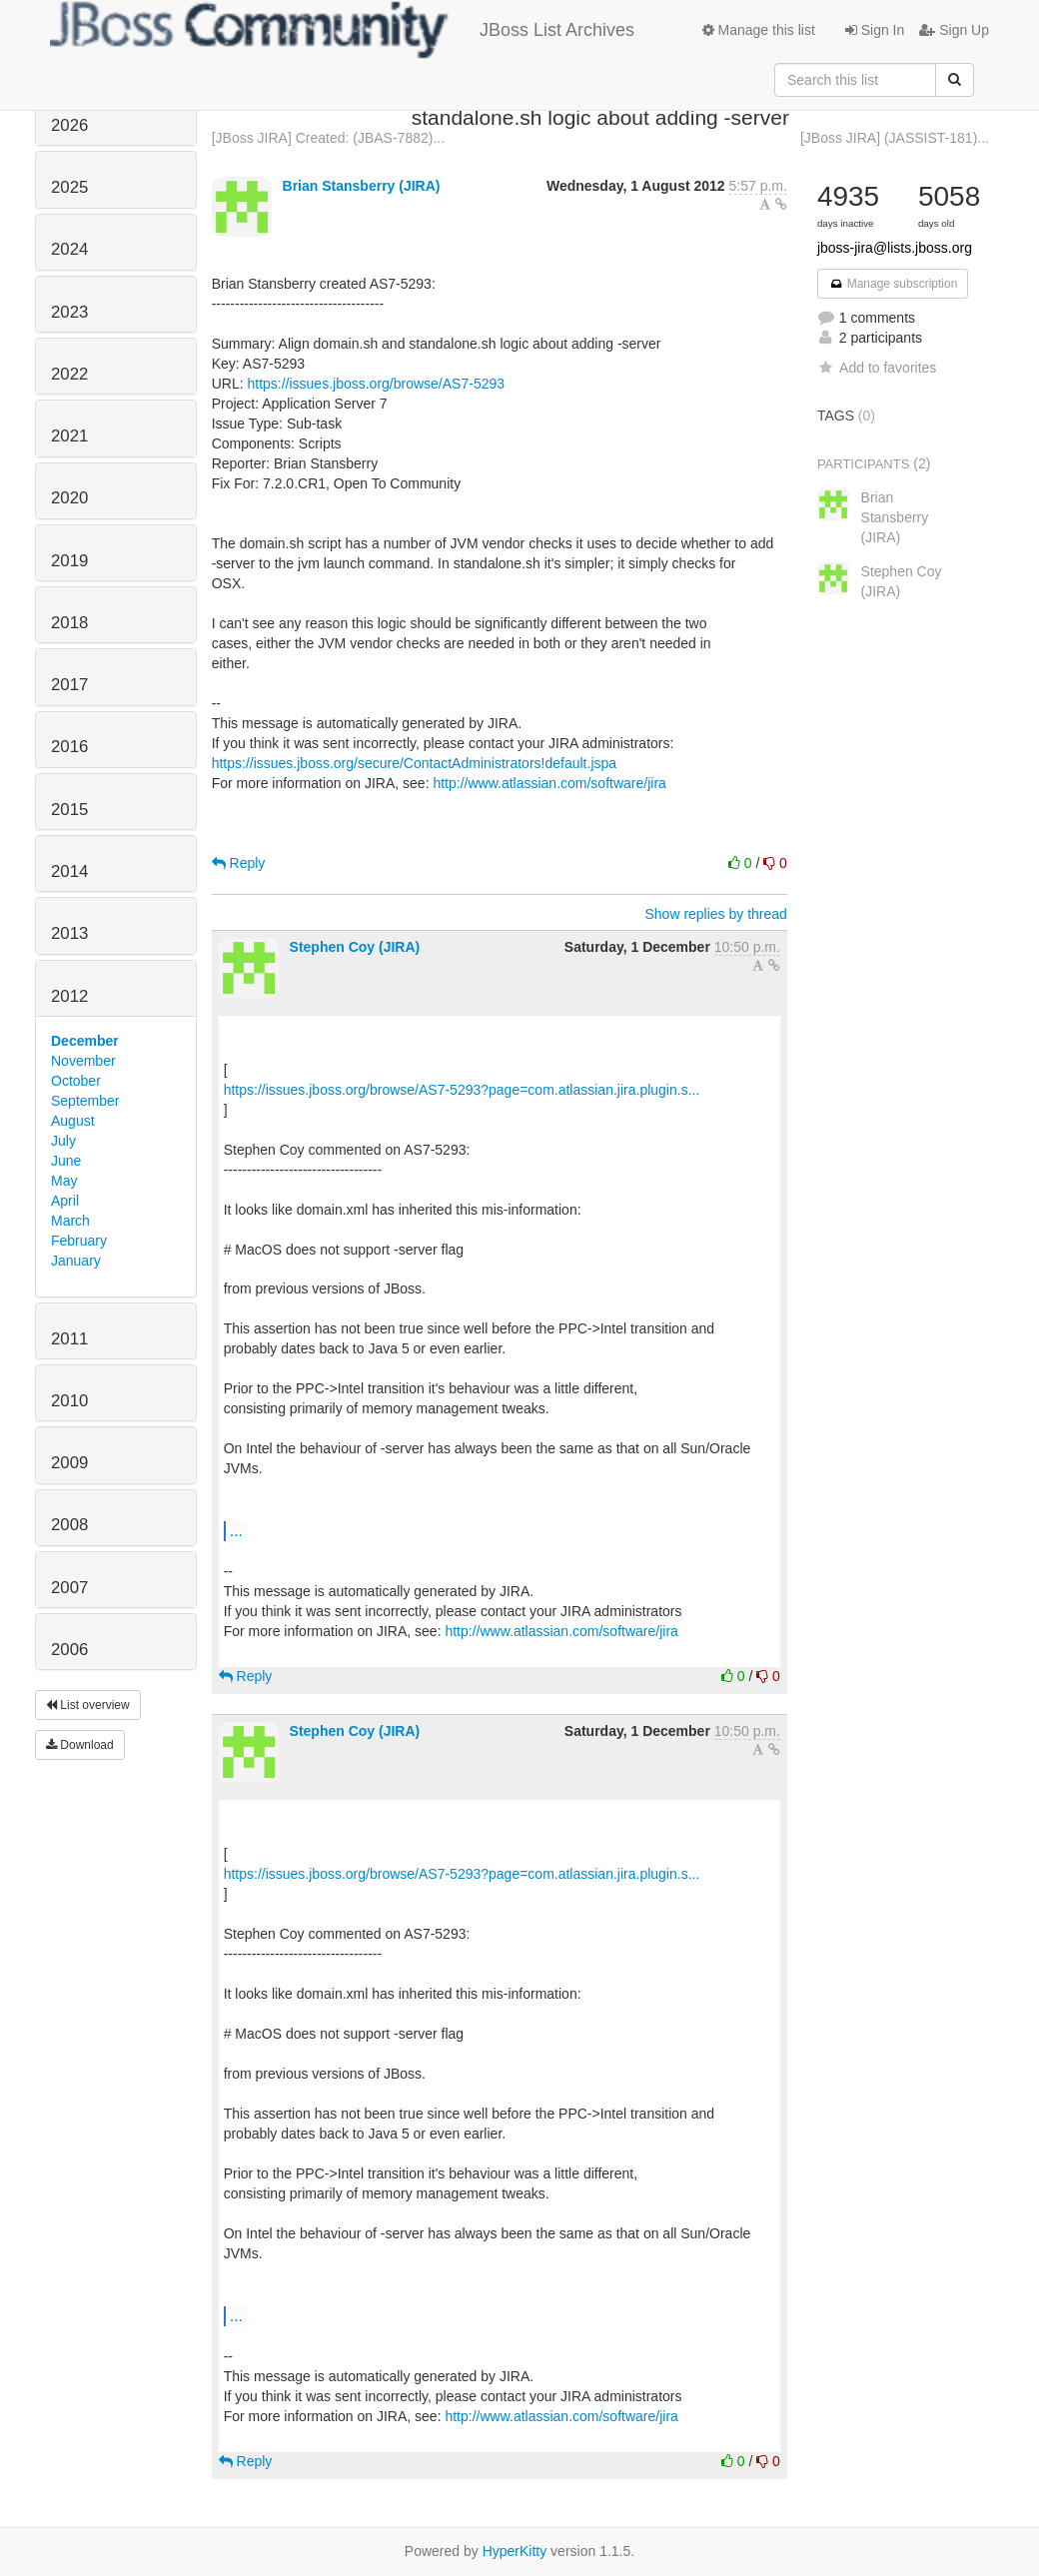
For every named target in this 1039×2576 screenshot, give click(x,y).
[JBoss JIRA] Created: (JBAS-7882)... (328, 138)
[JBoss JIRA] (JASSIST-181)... (894, 138)
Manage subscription (893, 284)
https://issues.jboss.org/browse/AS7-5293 (376, 384)
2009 (69, 1462)
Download (80, 1745)
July (63, 1141)
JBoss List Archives (342, 30)
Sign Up (954, 30)
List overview (88, 1705)
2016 (69, 746)
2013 (69, 933)
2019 (69, 560)
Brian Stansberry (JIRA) (362, 186)
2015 (69, 809)
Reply (239, 863)
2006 (69, 1649)
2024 (69, 249)
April (65, 1201)
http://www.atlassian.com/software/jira (549, 783)
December (85, 1041)
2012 (69, 996)
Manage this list (758, 30)
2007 (69, 1587)
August (73, 1121)
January (76, 1261)
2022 (69, 374)
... (236, 1530)
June (66, 1161)
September (85, 1101)
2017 (69, 684)
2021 (69, 436)
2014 (69, 871)
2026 (69, 125)
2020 (69, 497)
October (76, 1081)
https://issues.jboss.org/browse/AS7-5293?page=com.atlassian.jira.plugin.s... (462, 1090)
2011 (69, 1338)
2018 (69, 622)
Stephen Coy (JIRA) (355, 947)
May (64, 1181)
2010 (69, 1400)
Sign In (874, 30)
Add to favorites (876, 368)
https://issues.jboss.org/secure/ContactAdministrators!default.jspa (414, 763)
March (70, 1221)
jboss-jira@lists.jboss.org (894, 248)
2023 (69, 312)
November (83, 1061)
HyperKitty (515, 2551)
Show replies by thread (715, 914)
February (79, 1241)
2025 (69, 187)
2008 (69, 1524)
